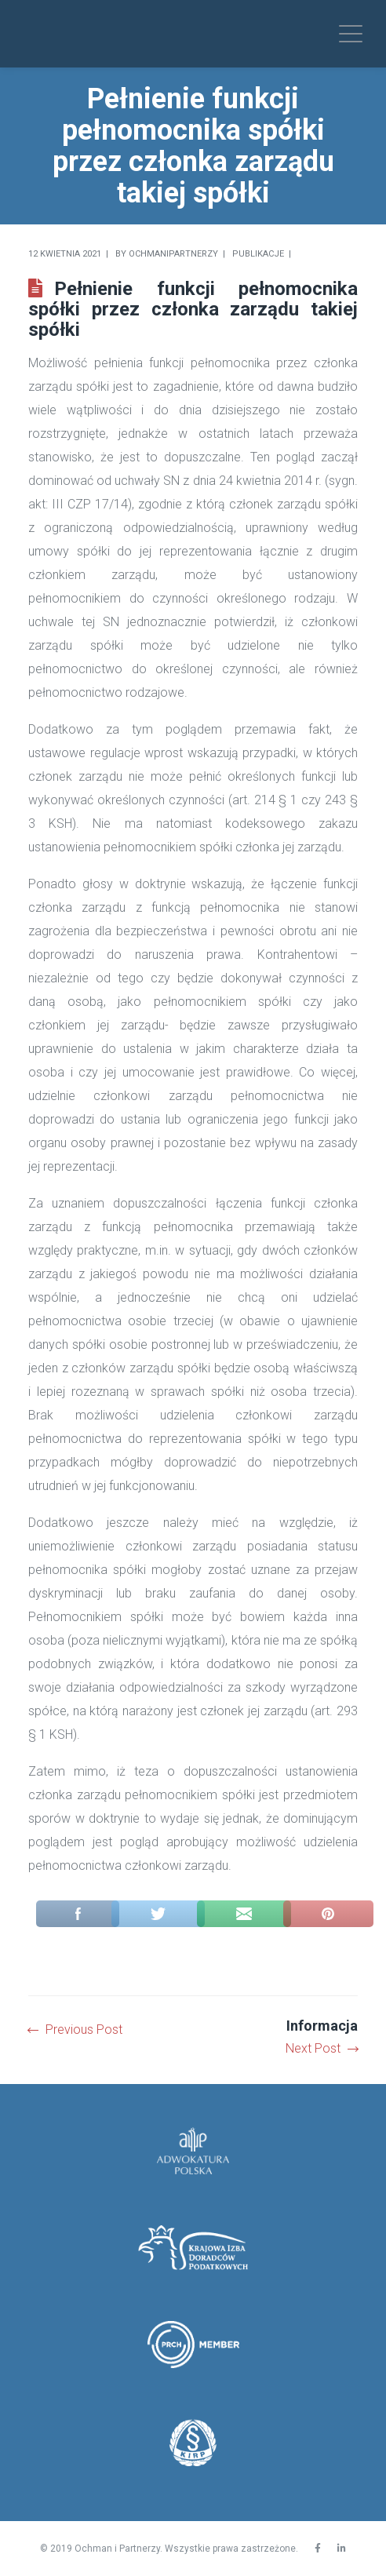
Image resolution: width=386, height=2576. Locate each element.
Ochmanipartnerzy (173, 254)
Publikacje (258, 254)
